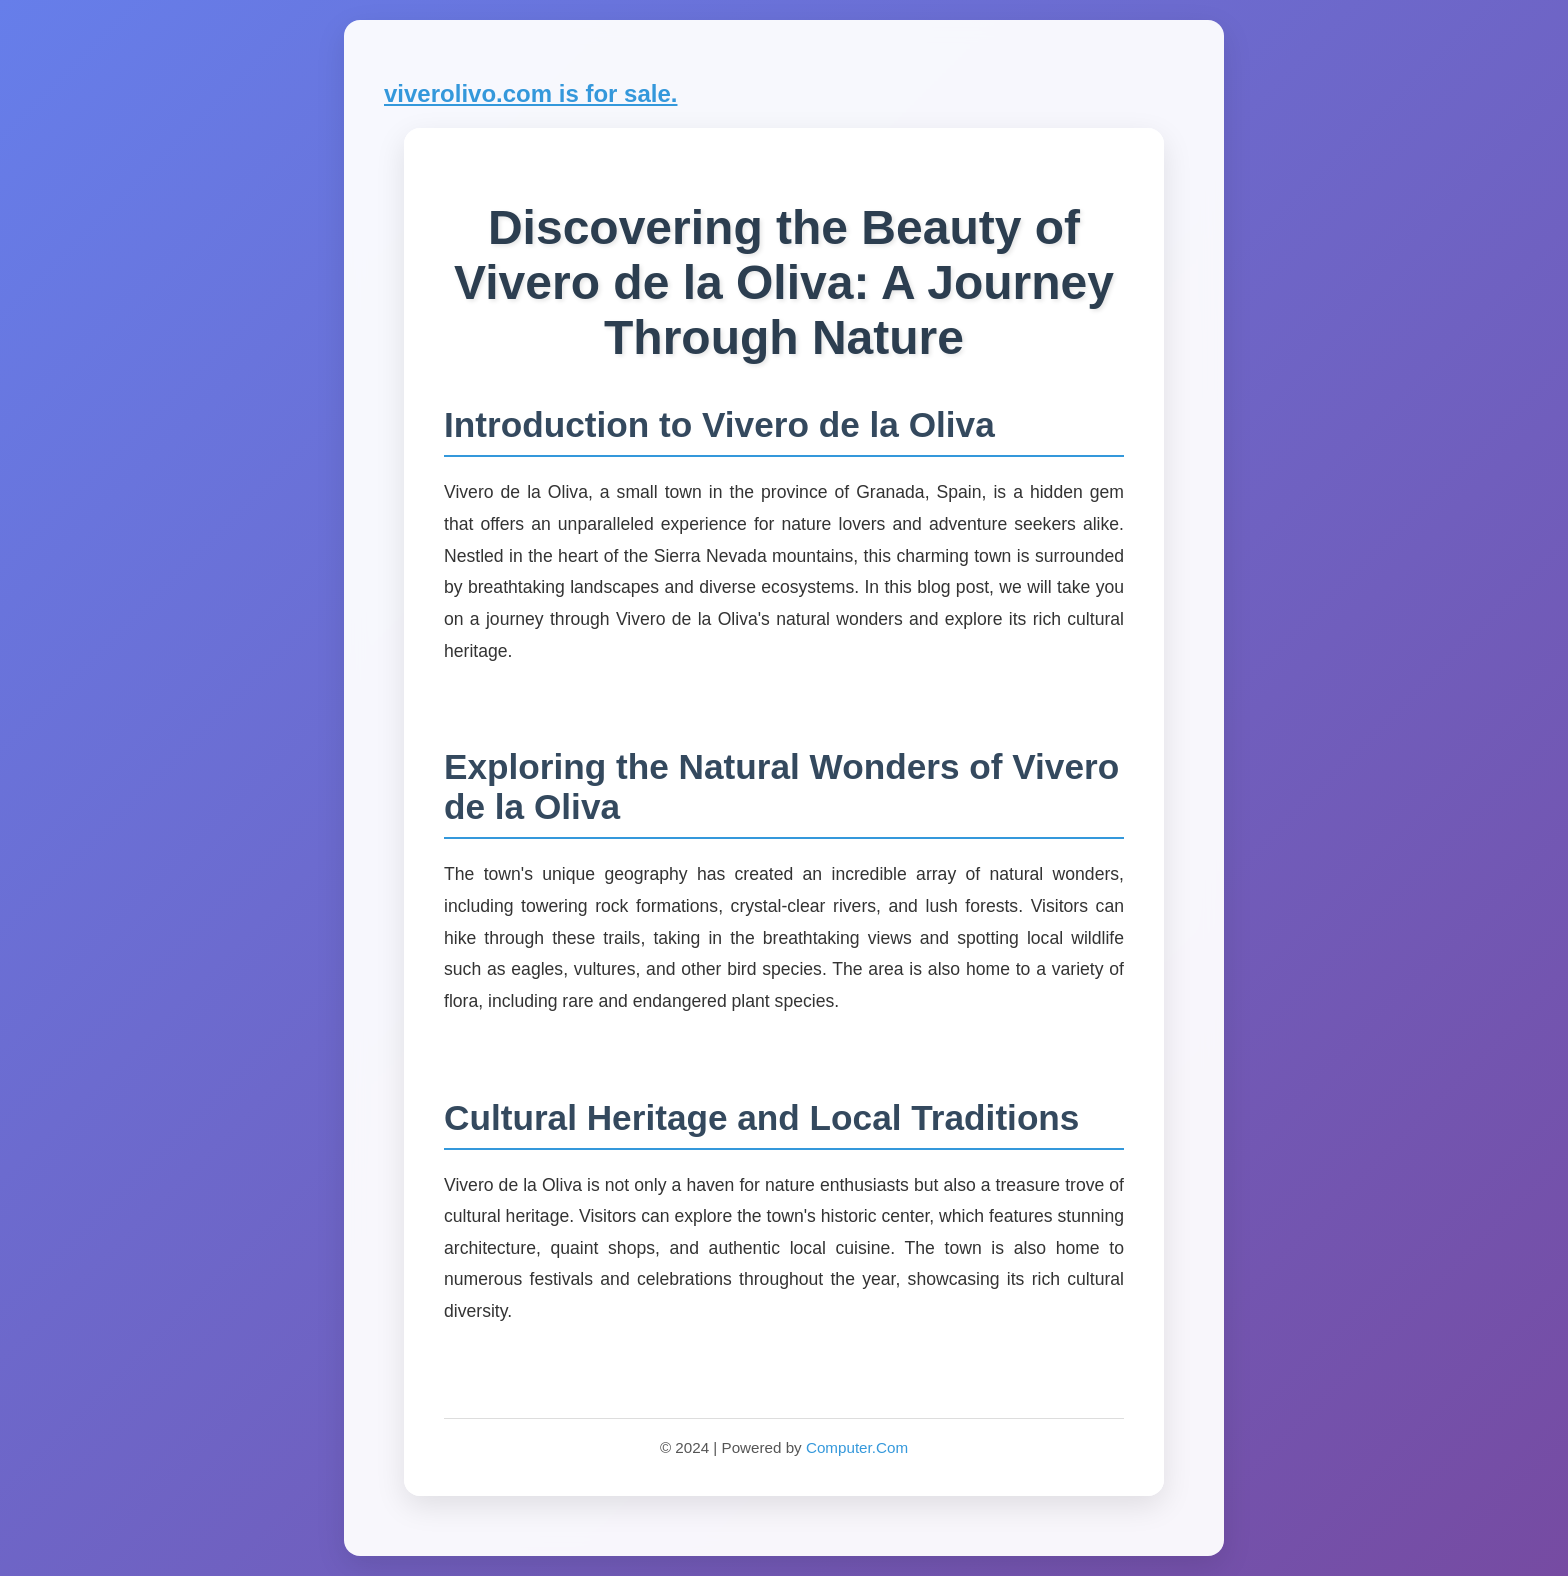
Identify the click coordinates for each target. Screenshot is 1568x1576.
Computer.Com (857, 1447)
